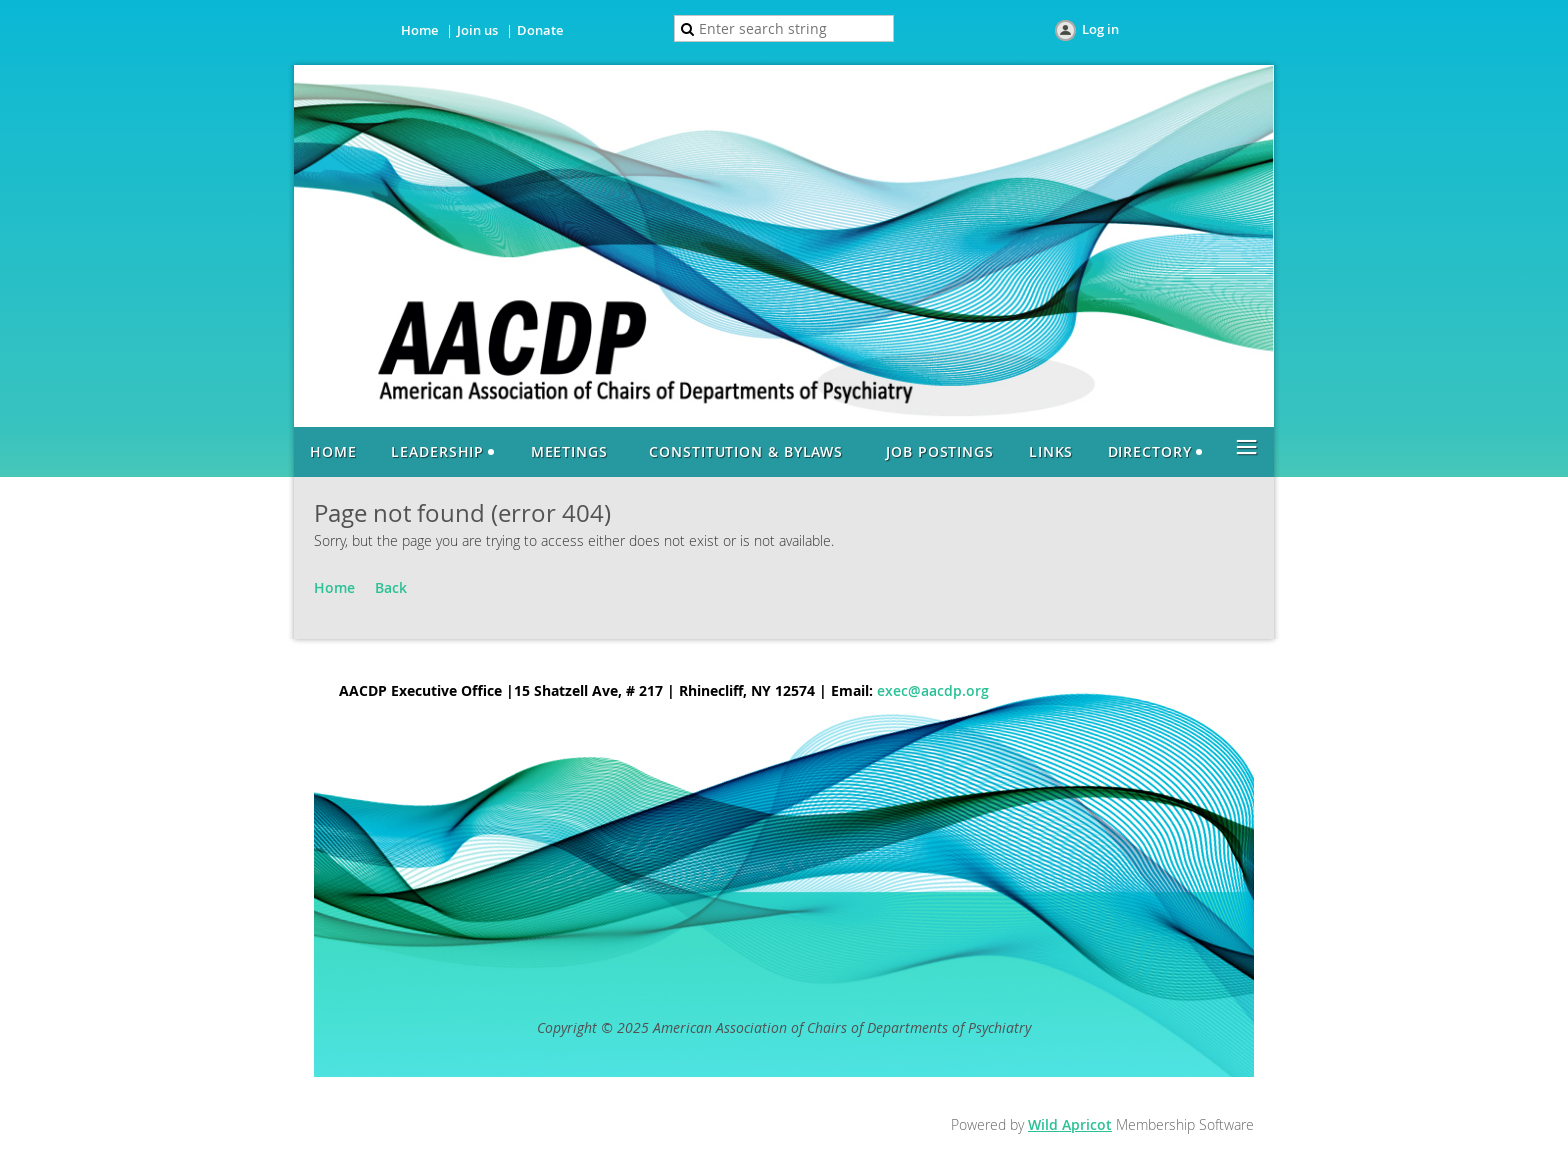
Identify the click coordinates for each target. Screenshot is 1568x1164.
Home (419, 30)
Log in (1100, 29)
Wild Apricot (1070, 1124)
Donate (540, 30)
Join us (477, 30)
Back (391, 587)
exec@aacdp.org (933, 690)
